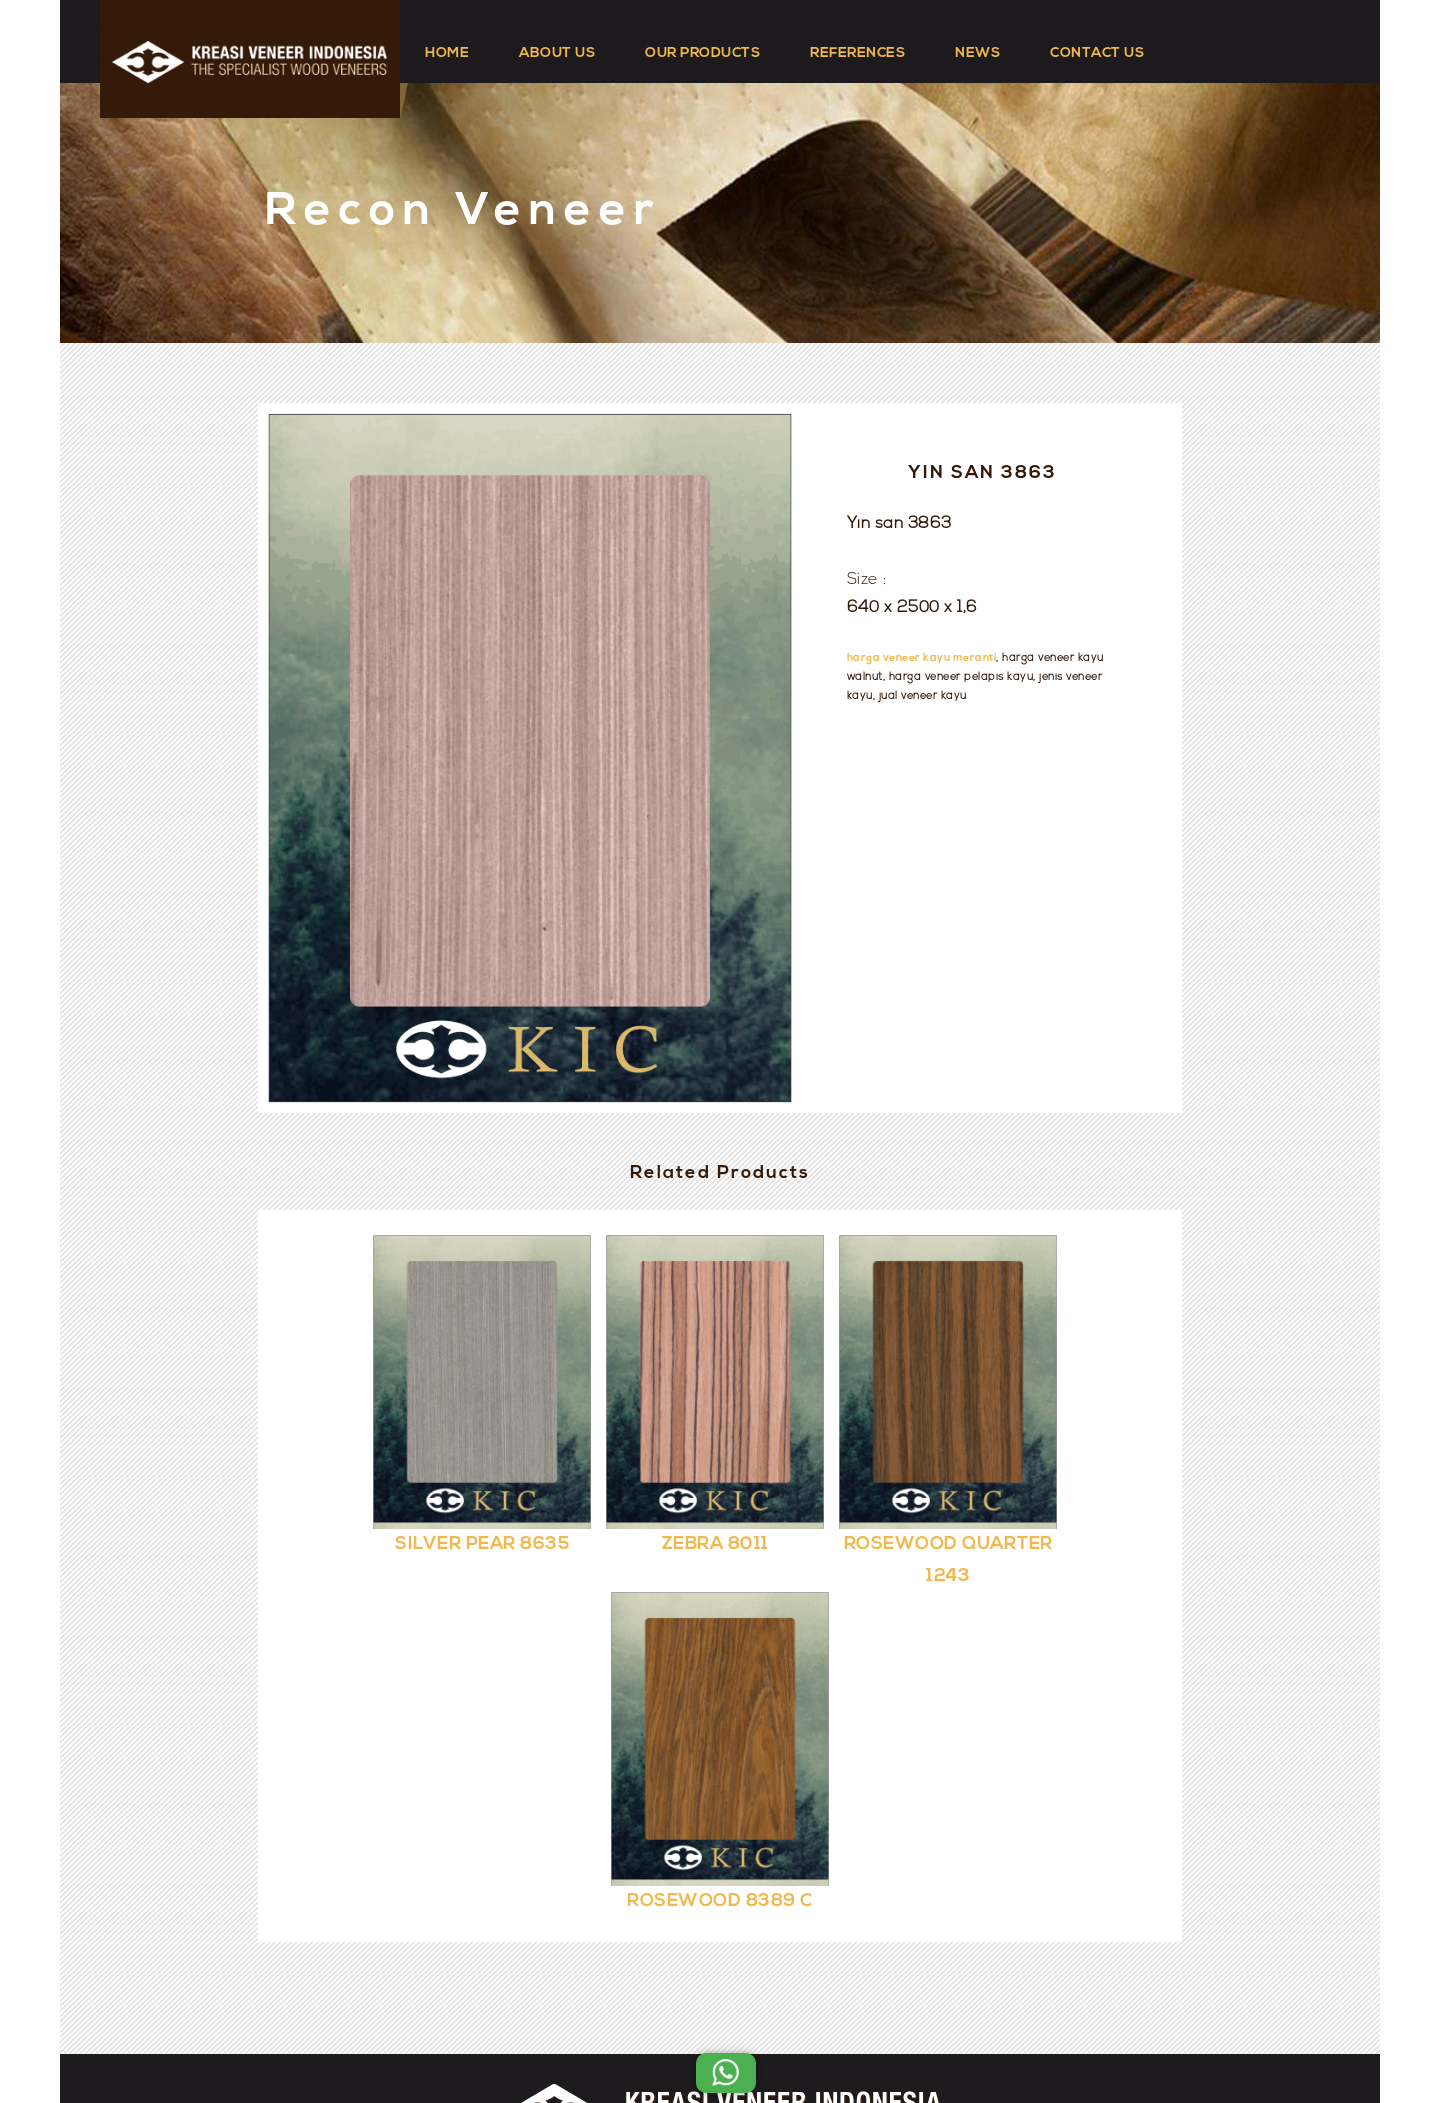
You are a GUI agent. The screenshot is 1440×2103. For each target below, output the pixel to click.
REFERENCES (857, 53)
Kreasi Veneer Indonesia (780, 2035)
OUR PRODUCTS (702, 53)
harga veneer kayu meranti (922, 658)
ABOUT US (557, 53)
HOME (447, 53)
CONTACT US (1097, 53)
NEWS (977, 53)
